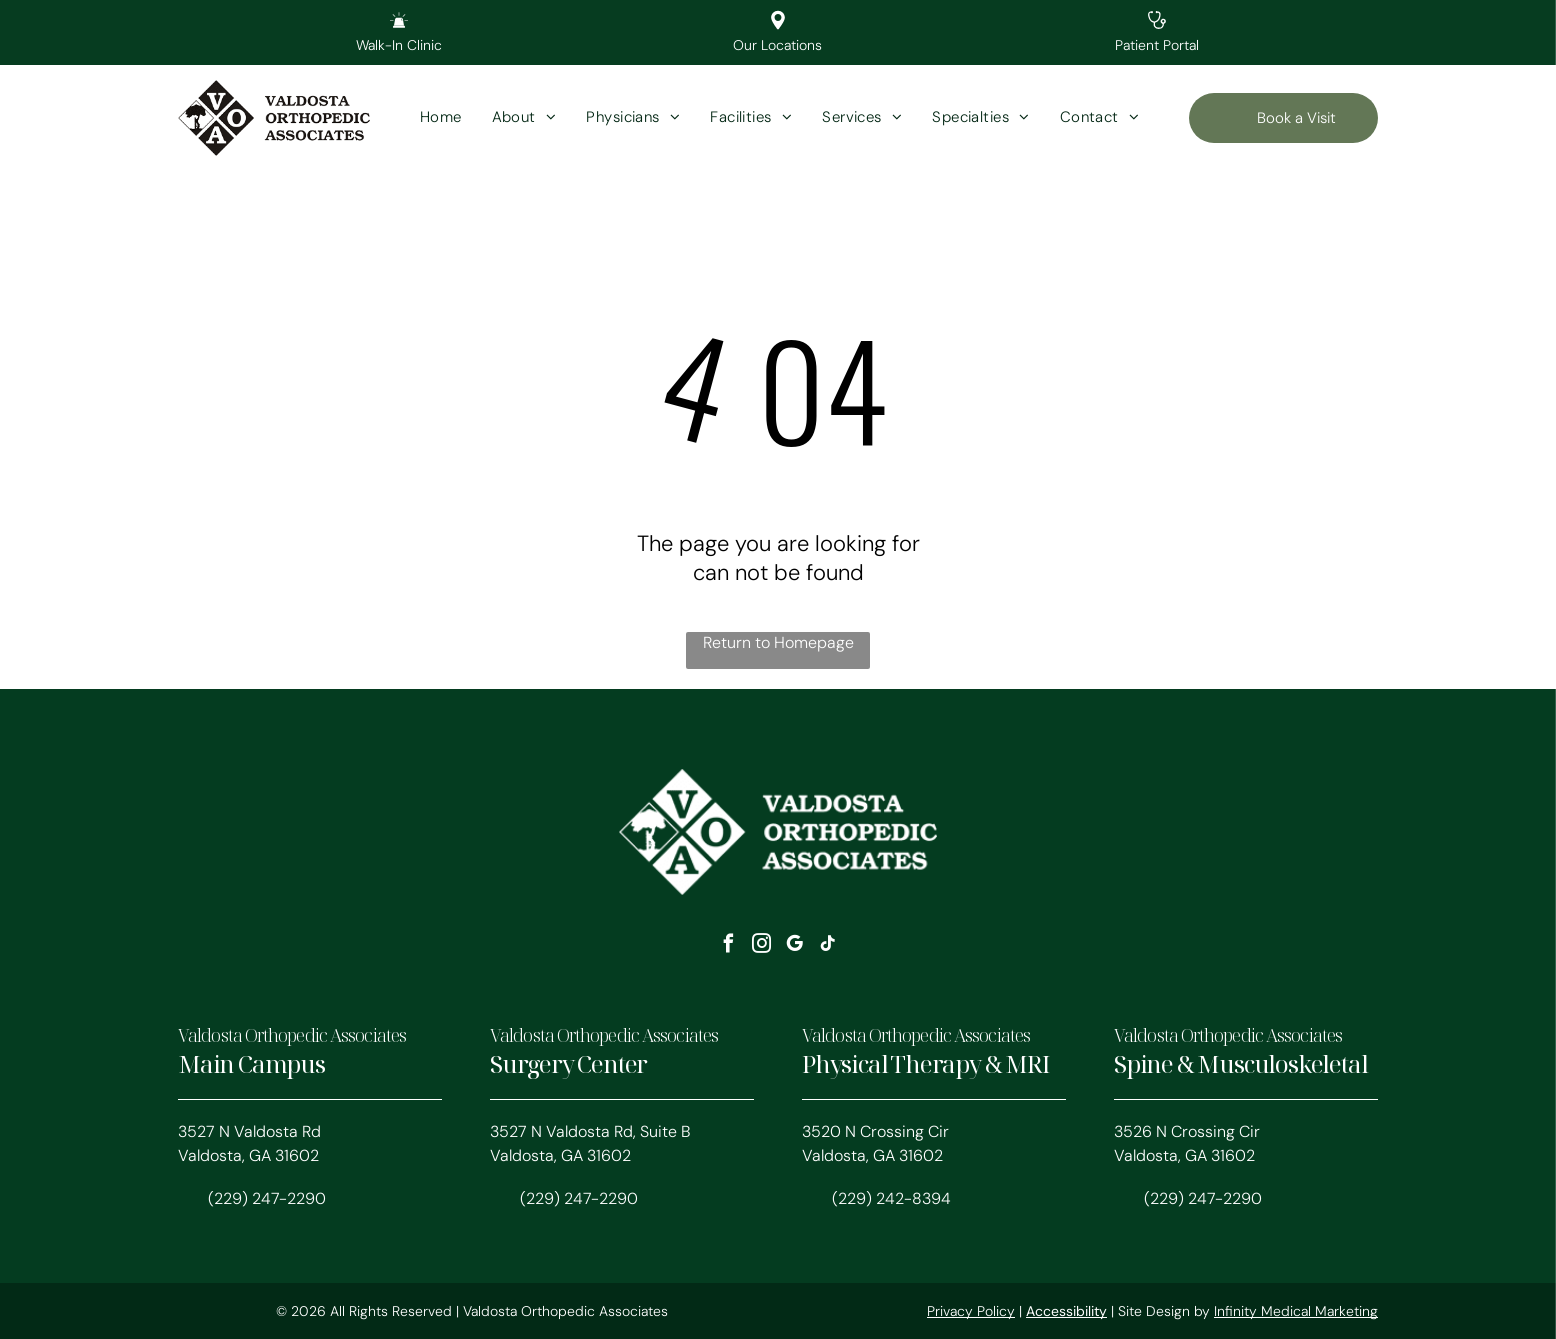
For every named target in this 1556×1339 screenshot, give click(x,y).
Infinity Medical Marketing (1296, 1311)
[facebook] (729, 946)
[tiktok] (828, 946)
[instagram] (762, 946)
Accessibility (1066, 1311)
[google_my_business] (795, 946)
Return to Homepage (778, 642)
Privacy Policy (971, 1311)
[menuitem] (441, 118)
